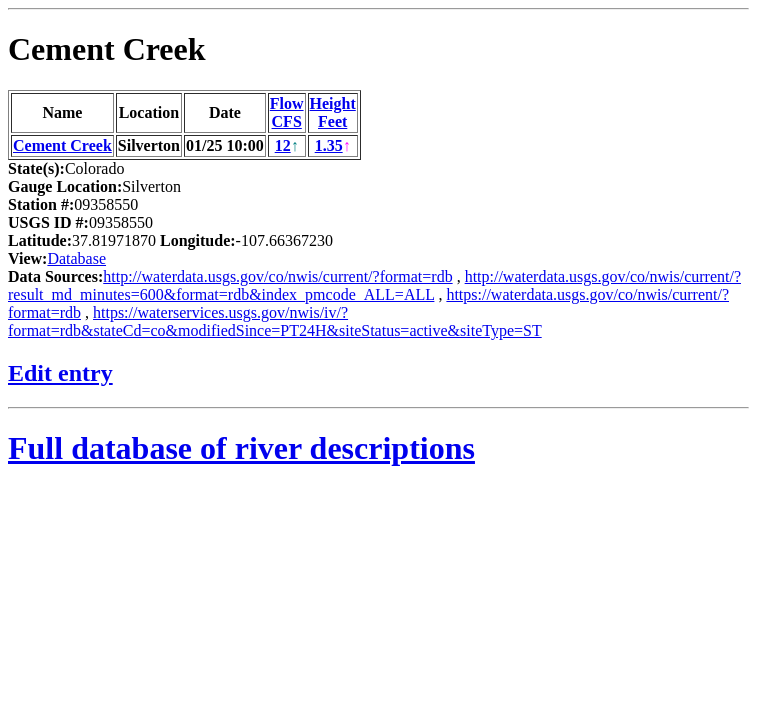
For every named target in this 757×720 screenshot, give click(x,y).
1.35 (329, 145)
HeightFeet (333, 112)
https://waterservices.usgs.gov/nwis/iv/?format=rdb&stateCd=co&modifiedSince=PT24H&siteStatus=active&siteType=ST (275, 321)
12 (283, 145)
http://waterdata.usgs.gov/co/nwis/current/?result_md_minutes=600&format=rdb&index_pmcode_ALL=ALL (374, 285)
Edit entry (60, 373)
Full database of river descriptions (241, 448)
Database (76, 258)
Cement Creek (107, 49)
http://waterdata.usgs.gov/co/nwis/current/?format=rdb (277, 276)
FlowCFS (287, 112)
